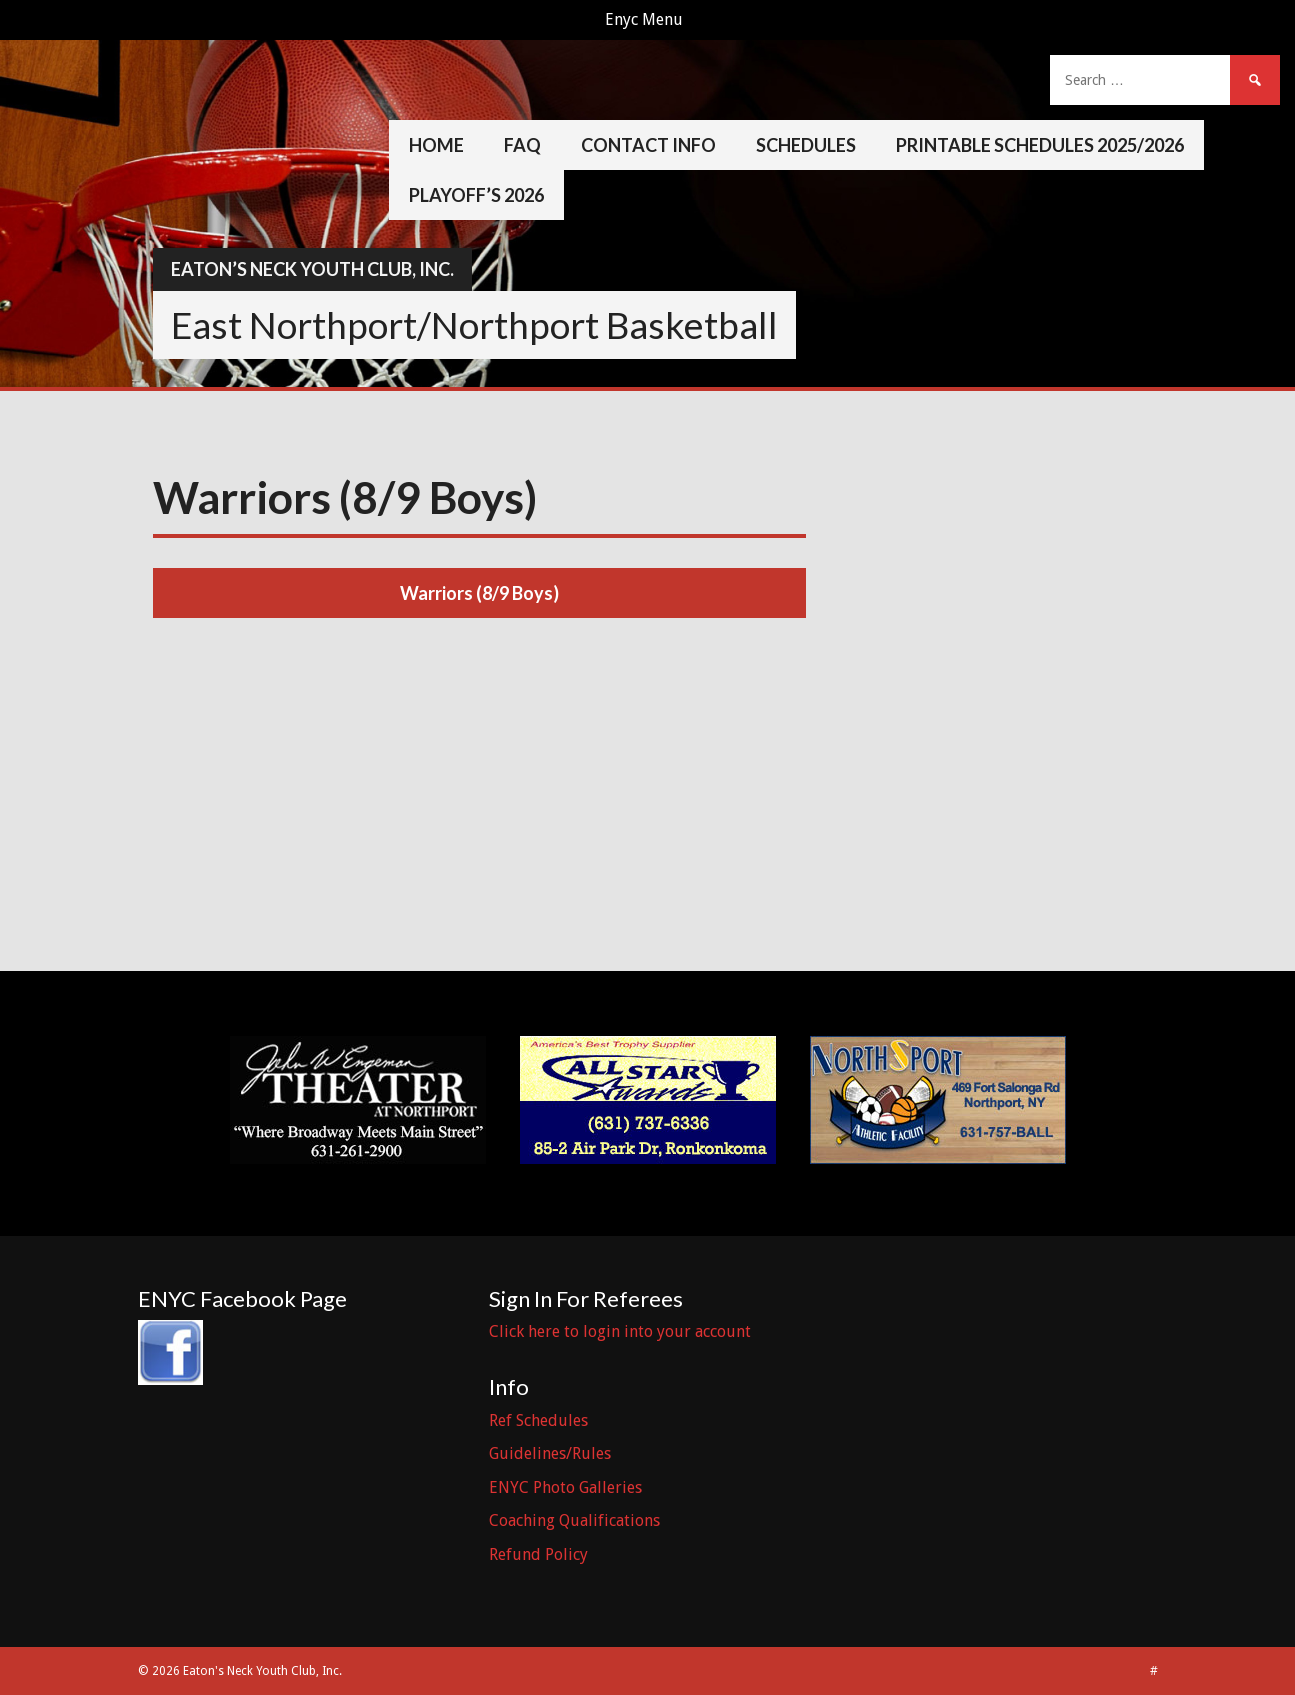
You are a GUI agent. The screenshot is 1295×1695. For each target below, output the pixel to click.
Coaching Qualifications (574, 1520)
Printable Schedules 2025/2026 (1040, 145)
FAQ (522, 145)
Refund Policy (538, 1554)
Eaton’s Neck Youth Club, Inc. (312, 269)
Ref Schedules (538, 1420)
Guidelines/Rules (550, 1453)
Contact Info (648, 145)
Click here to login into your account (620, 1331)
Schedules (806, 145)
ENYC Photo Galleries (565, 1487)
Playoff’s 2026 (476, 195)
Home (436, 145)
